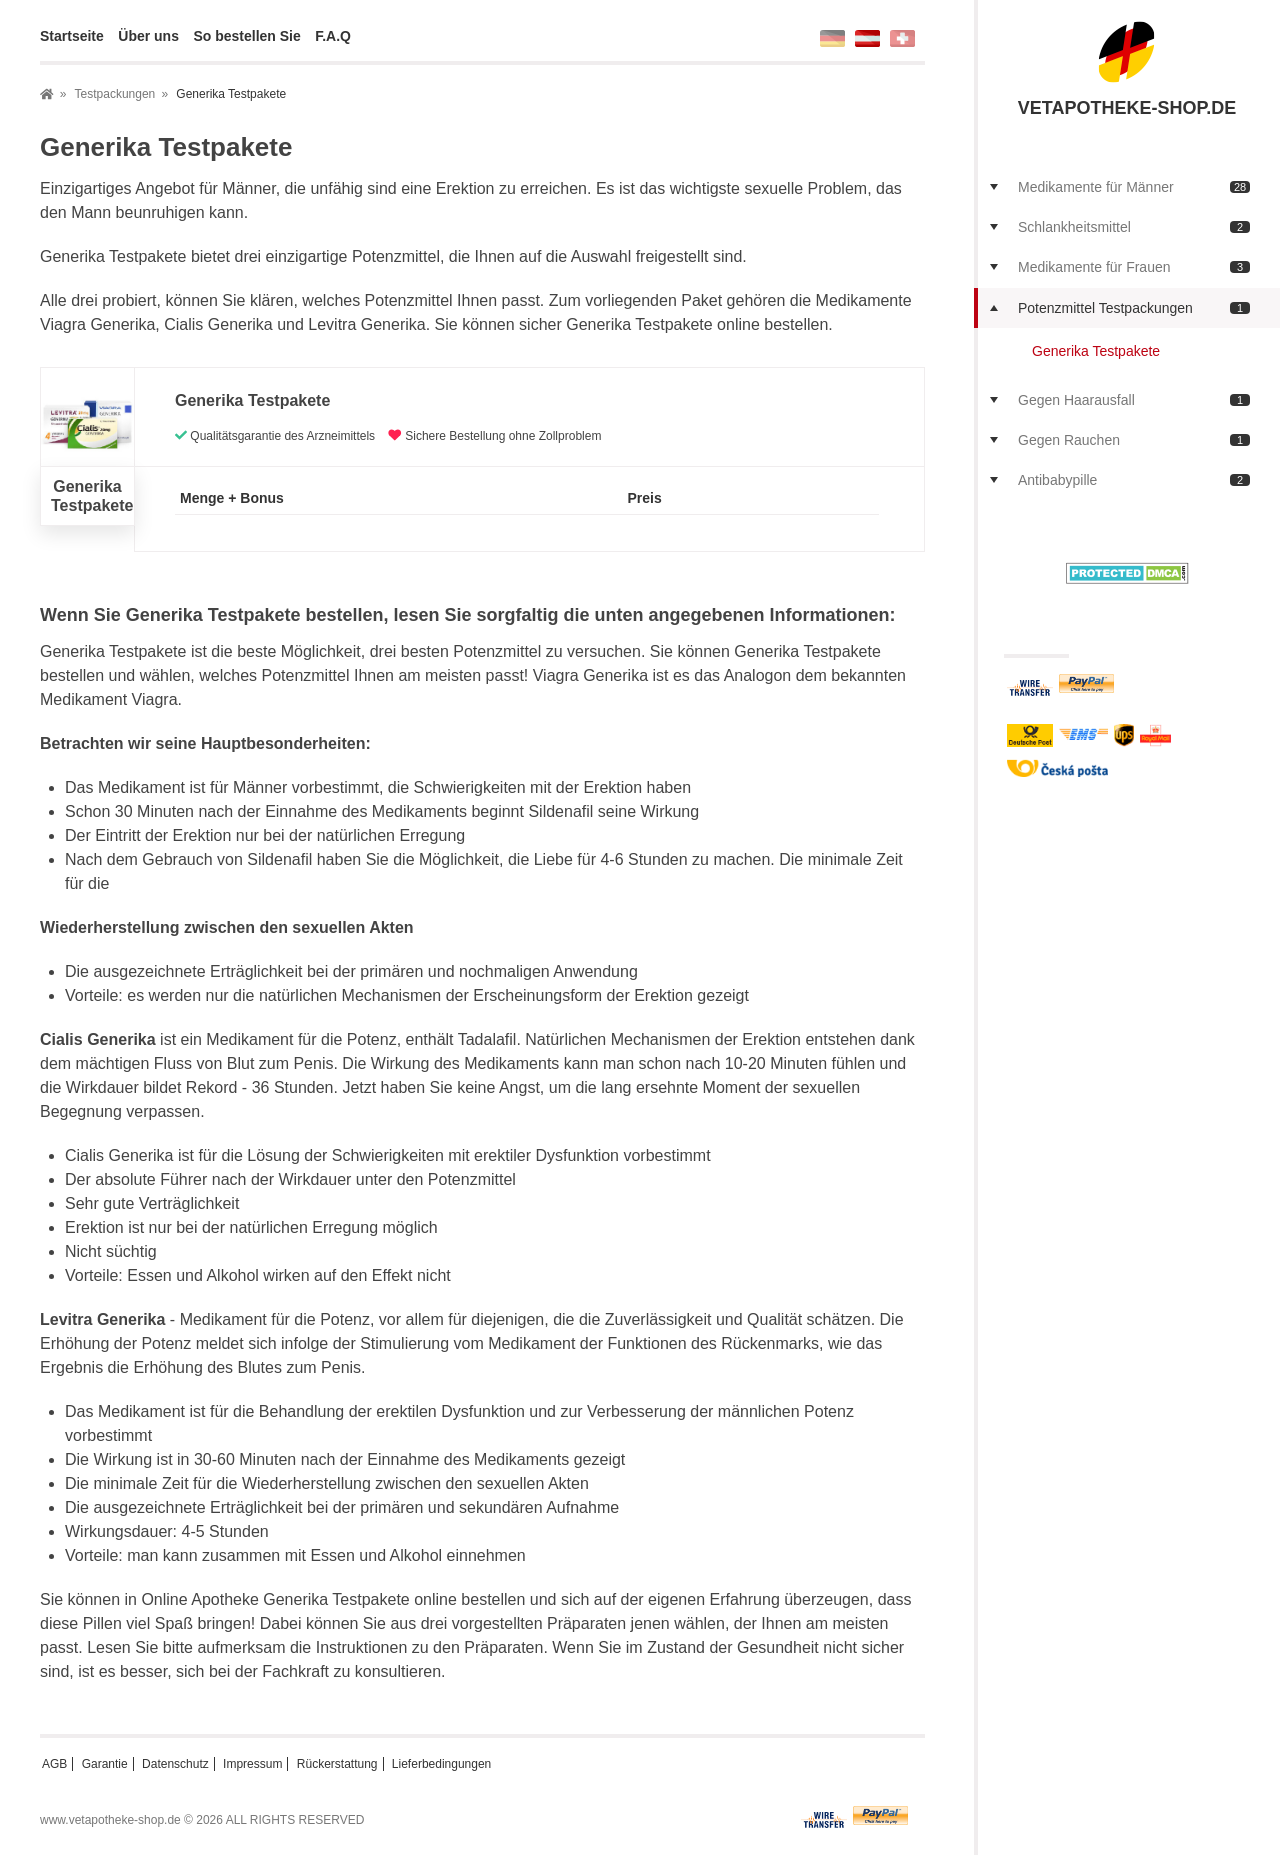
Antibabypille (1134, 480)
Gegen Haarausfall (1134, 400)
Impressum (252, 1764)
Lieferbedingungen (441, 1764)
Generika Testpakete (1096, 351)
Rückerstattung (337, 1764)
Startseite (72, 36)
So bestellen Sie (246, 36)
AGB (54, 1764)
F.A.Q (333, 36)
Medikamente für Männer (1134, 187)
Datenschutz (175, 1764)
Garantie (105, 1764)
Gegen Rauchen (1134, 440)
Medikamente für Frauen (1134, 267)
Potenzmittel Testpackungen (1134, 308)
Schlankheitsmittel (1134, 227)
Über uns (148, 36)
